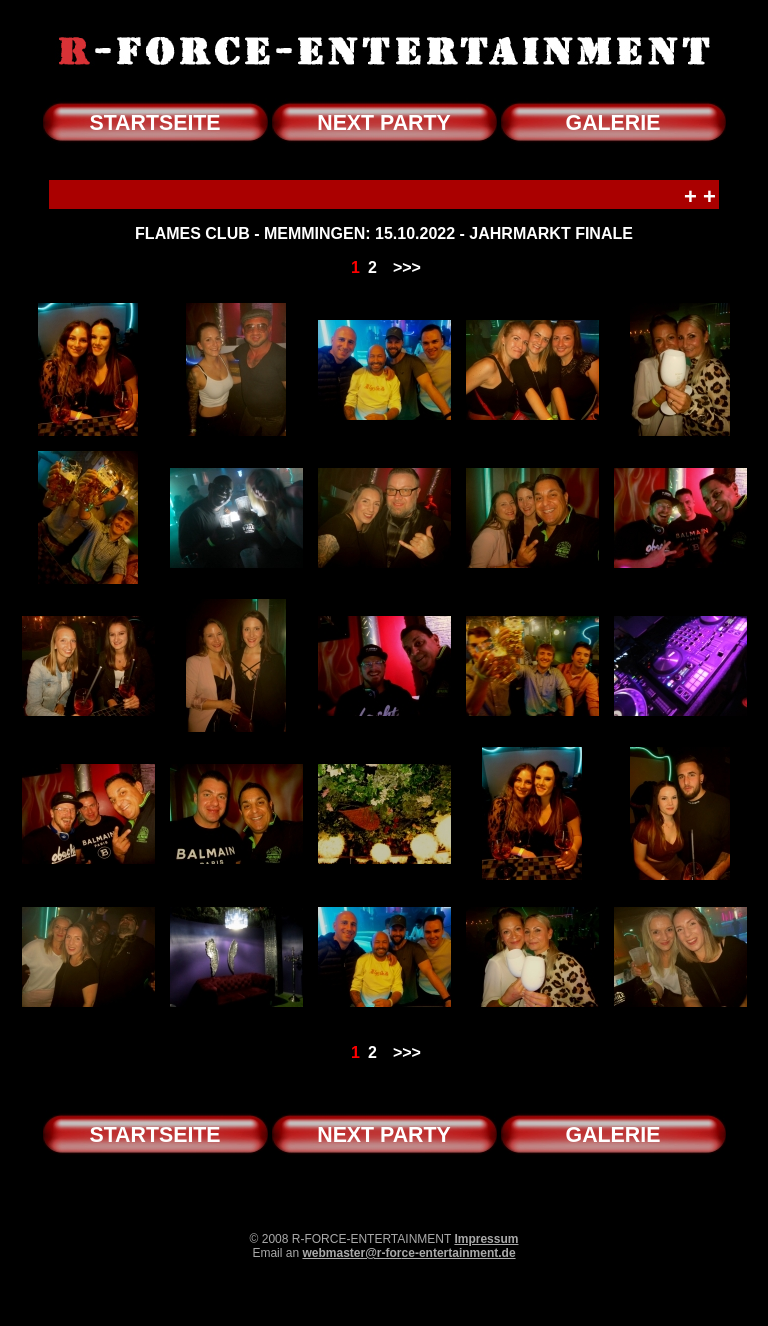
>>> (407, 267)
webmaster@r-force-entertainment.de (408, 1253)
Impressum (486, 1239)
